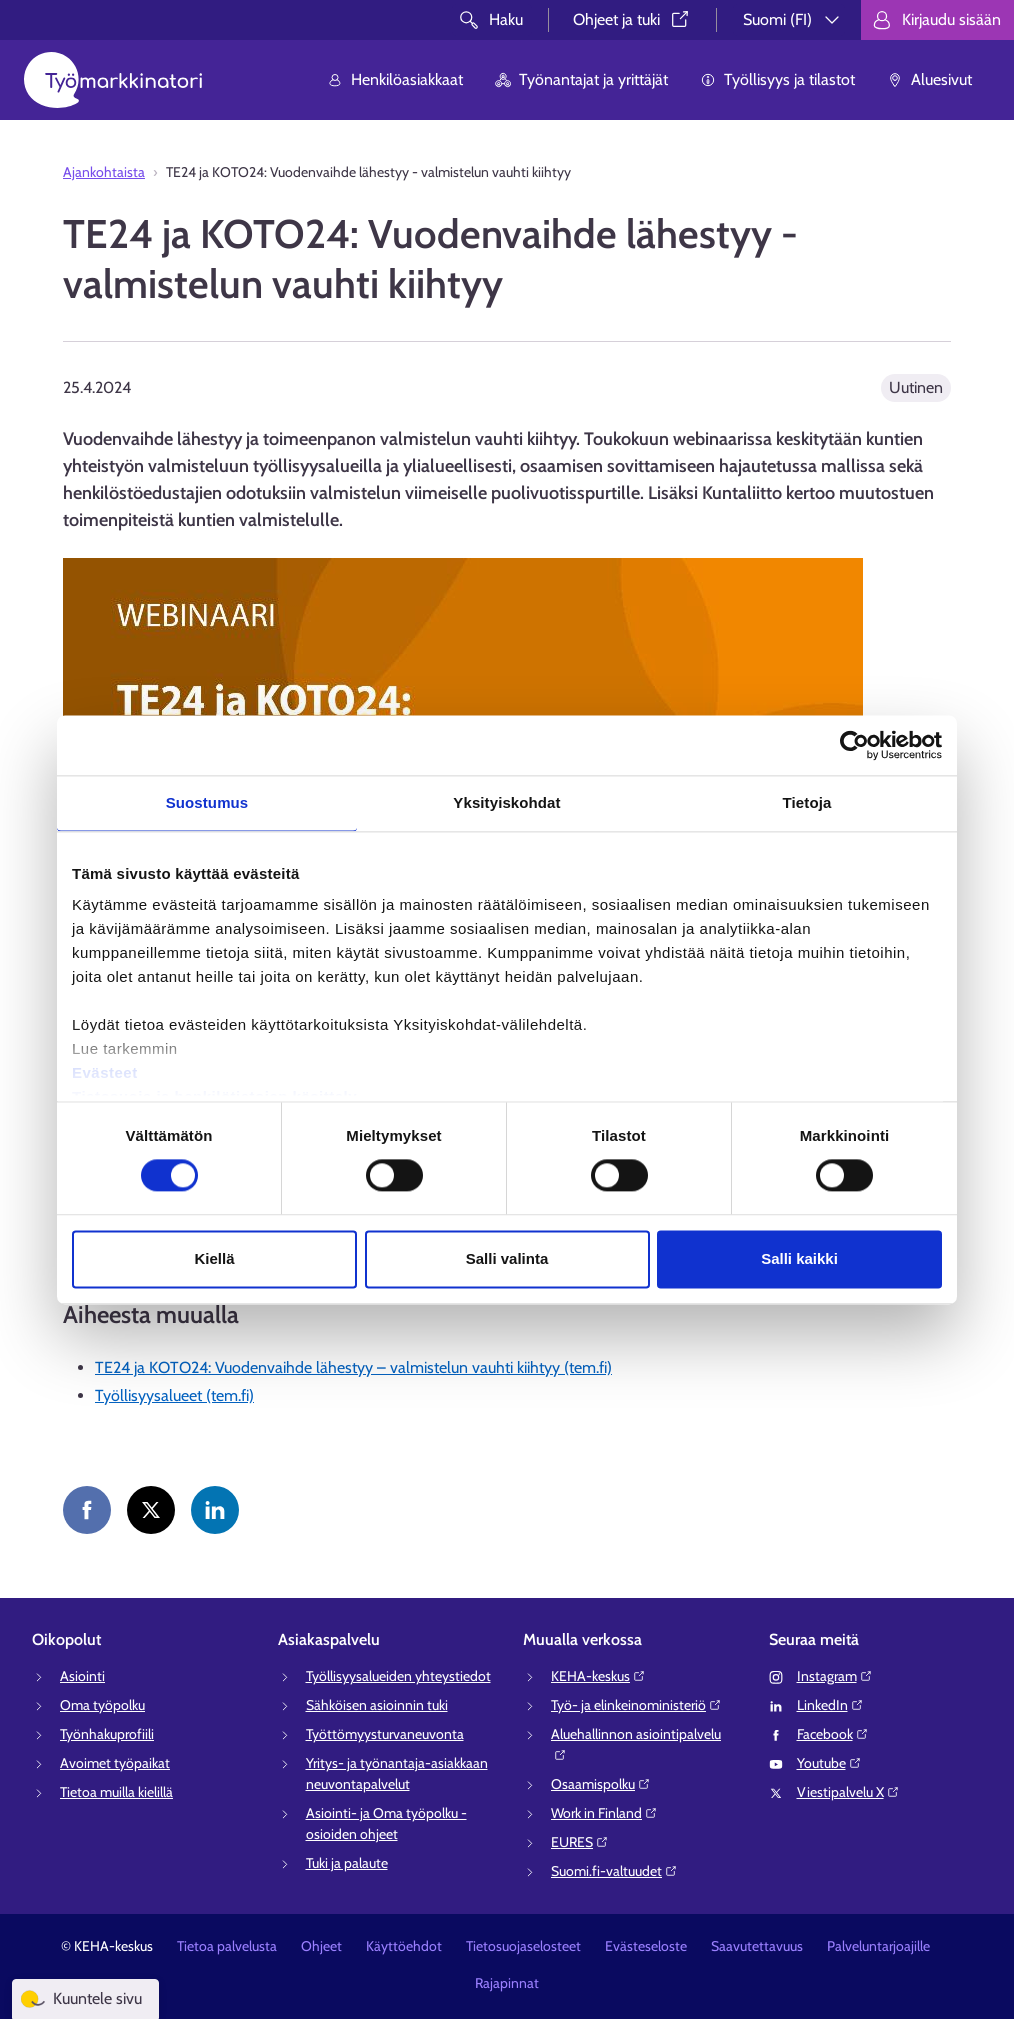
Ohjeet (321, 1946)
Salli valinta (507, 1258)
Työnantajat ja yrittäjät (581, 79)
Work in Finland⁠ (604, 1813)
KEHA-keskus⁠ (598, 1676)
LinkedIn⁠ (830, 1705)
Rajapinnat (507, 1983)
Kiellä (214, 1258)
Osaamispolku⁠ (601, 1784)
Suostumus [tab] (207, 802)
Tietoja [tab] (807, 802)
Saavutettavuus (757, 1946)
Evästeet (105, 1072)
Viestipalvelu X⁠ (848, 1792)
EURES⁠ (580, 1842)
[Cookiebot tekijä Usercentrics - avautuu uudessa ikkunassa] (854, 745)
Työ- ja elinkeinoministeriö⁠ (636, 1705)
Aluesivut (929, 79)
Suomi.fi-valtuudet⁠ (614, 1871)
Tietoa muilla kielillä (116, 1792)
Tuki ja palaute (347, 1863)
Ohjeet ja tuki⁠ (632, 19)
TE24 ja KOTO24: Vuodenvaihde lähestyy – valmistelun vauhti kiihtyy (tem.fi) (353, 1367)
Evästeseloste (646, 1946)
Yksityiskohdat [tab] (506, 802)
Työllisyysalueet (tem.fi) (174, 1395)
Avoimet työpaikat (115, 1763)
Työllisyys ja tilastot (777, 79)
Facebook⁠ (833, 1734)
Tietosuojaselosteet (523, 1946)
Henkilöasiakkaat (395, 79)
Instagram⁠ (835, 1676)
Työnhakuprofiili (107, 1734)
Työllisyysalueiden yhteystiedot (398, 1676)
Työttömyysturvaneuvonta (385, 1734)
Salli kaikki (799, 1258)
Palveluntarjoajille (878, 1946)
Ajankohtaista (104, 172)
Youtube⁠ (829, 1763)
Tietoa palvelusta (227, 1946)
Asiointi (82, 1676)
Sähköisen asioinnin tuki (377, 1705)
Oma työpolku (102, 1705)
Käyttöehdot (404, 1946)
